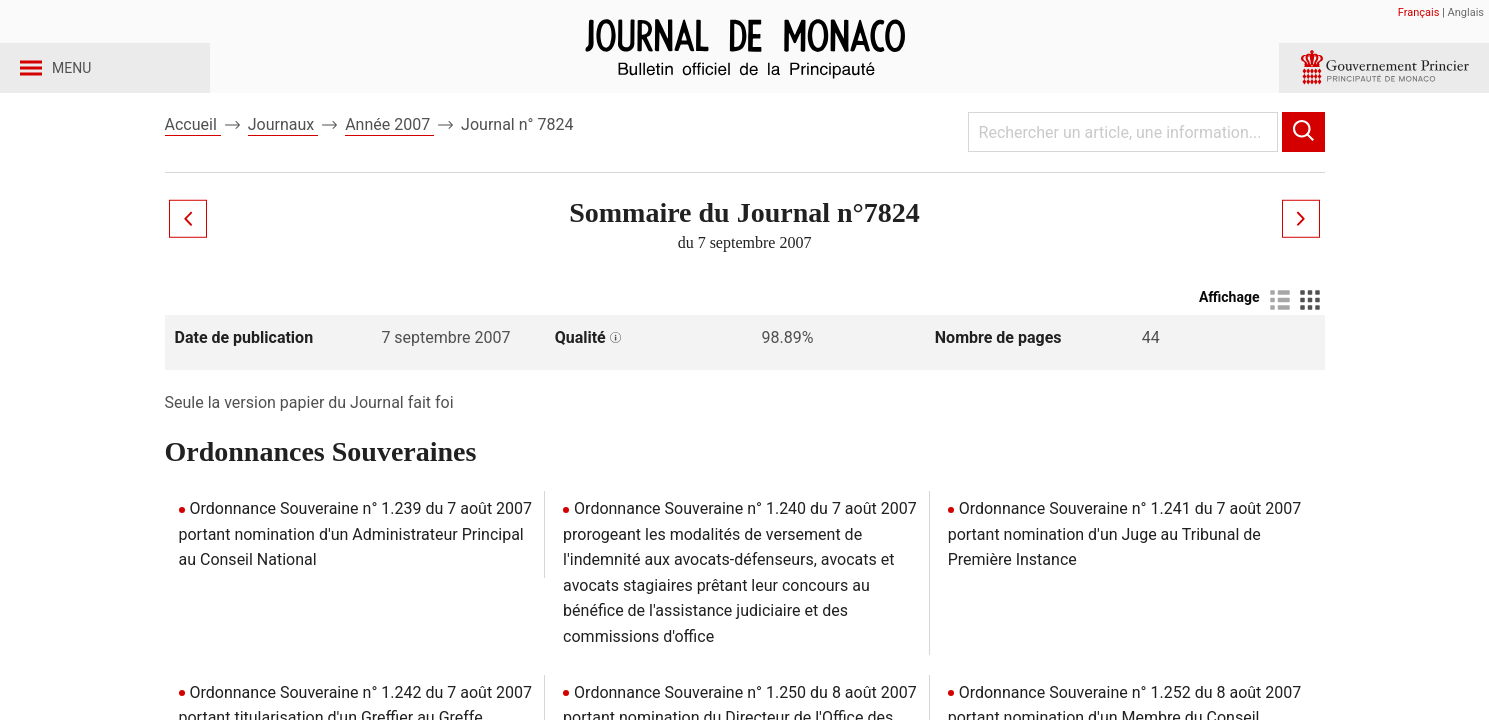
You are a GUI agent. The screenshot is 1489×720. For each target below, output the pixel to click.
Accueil (193, 158)
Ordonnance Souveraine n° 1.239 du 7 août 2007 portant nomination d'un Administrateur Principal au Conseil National (356, 568)
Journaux (283, 158)
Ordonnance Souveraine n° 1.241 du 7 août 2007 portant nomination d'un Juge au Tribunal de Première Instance (1125, 568)
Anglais (1466, 12)
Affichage (1229, 331)
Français (1419, 12)
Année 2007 (389, 158)
